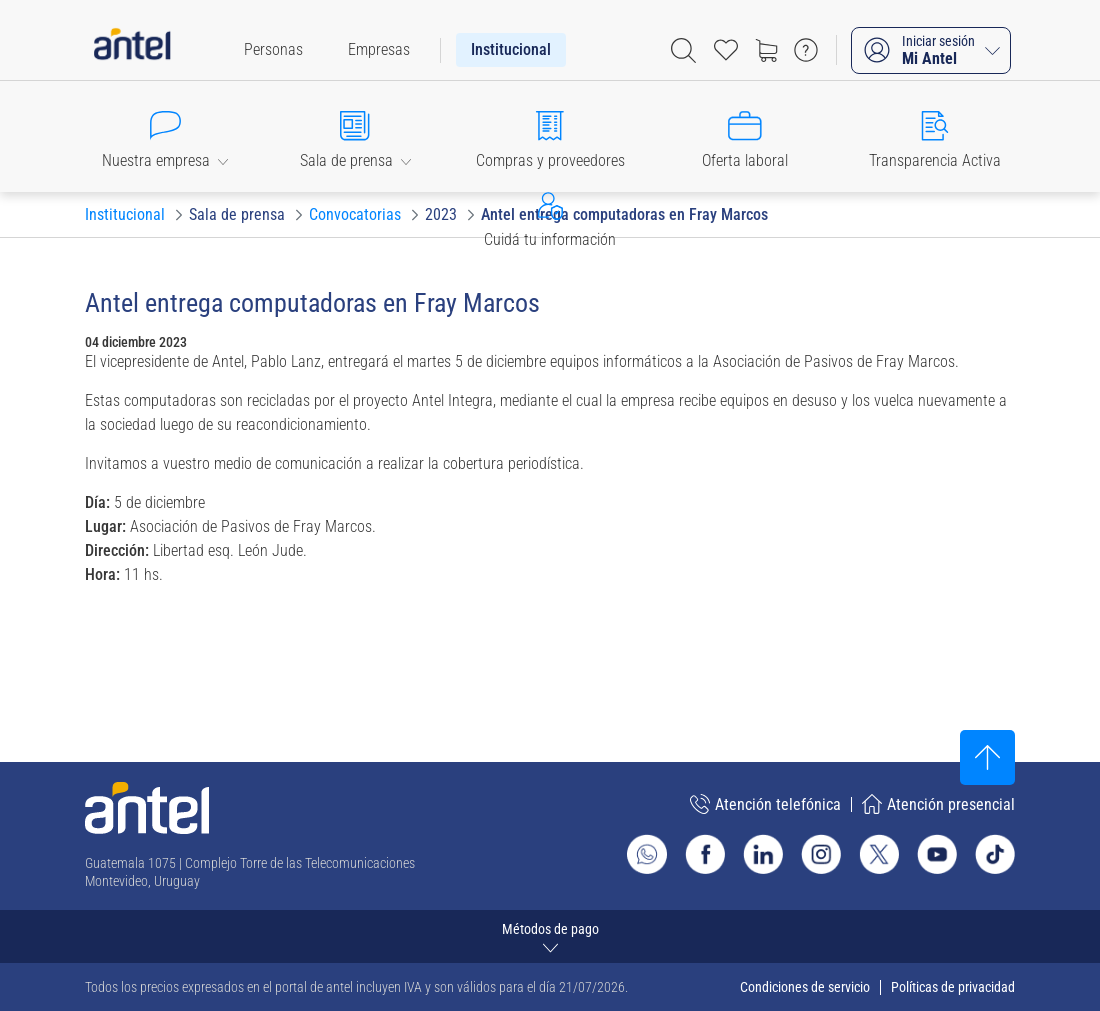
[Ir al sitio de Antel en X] (879, 854)
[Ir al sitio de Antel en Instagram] (821, 854)
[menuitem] (273, 50)
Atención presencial (938, 804)
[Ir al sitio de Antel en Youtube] (937, 854)
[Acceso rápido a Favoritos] (726, 50)
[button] (165, 135)
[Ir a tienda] (766, 50)
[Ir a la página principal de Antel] (147, 808)
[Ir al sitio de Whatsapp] (647, 854)
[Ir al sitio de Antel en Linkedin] (763, 854)
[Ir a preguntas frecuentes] (806, 50)
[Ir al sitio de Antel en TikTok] (995, 854)
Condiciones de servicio (805, 987)
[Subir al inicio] (987, 757)
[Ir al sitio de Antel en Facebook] (705, 854)
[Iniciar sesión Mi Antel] (931, 50)
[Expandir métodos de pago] (550, 936)
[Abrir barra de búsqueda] (683, 50)
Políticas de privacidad (953, 987)
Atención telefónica (765, 804)
